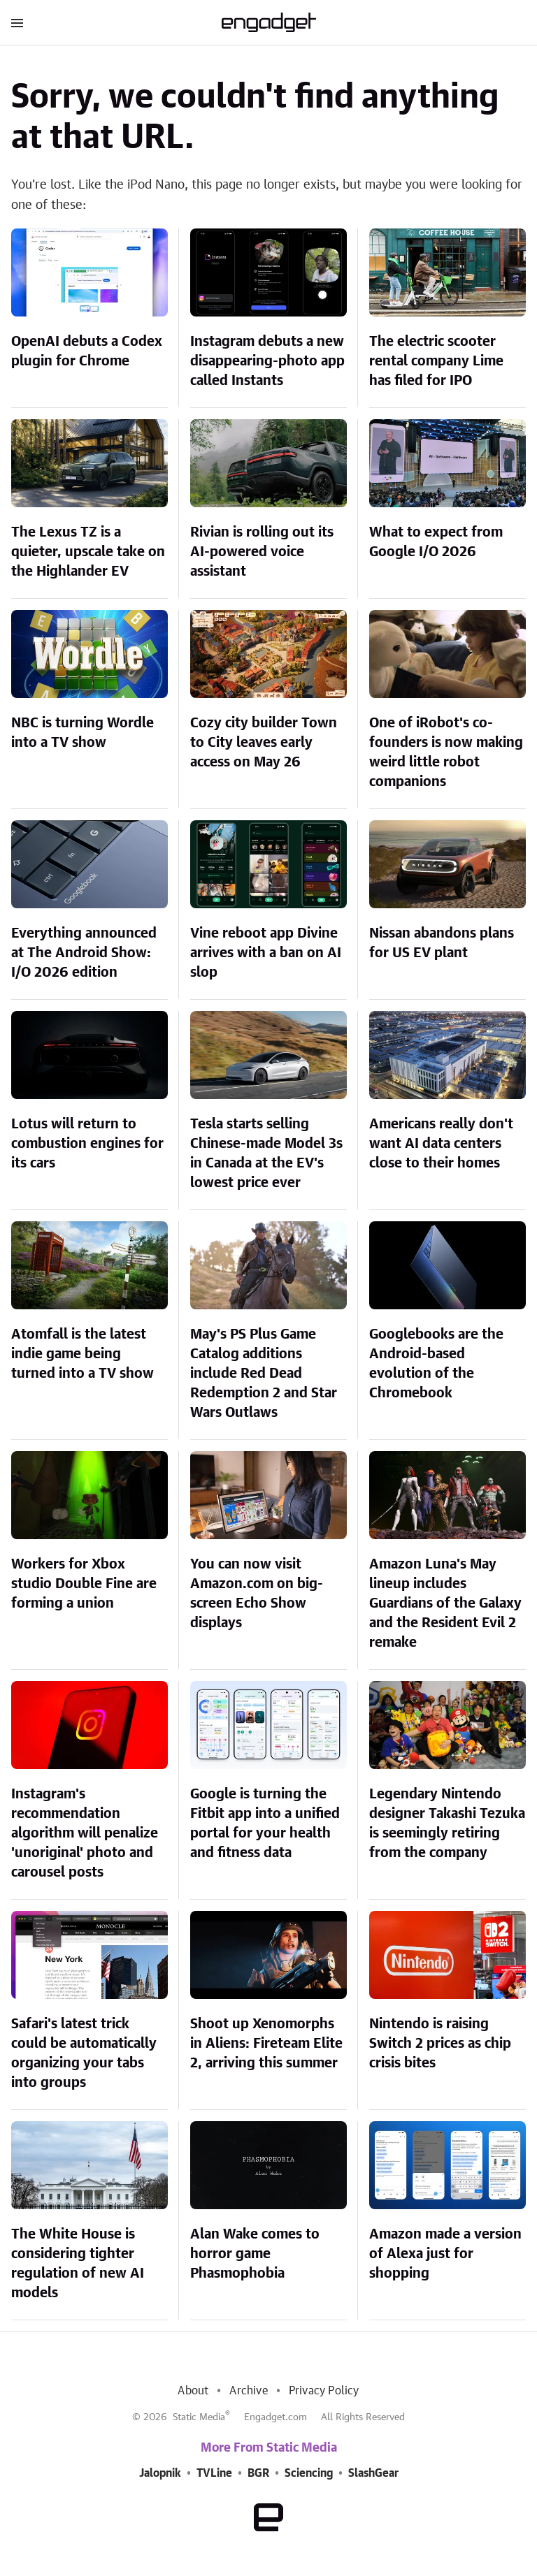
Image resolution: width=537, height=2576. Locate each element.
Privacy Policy (324, 2390)
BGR (258, 2473)
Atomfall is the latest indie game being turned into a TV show (82, 1354)
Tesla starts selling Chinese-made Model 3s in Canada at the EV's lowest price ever (266, 1153)
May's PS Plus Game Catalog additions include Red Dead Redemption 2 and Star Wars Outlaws (263, 1373)
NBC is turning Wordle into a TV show (82, 733)
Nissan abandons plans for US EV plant (441, 943)
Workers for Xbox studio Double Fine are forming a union (84, 1583)
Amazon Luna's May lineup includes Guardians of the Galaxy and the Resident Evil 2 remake (445, 1603)
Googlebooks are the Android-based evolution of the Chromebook (436, 1363)
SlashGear (373, 2473)
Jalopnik (160, 2473)
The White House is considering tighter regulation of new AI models (77, 2263)
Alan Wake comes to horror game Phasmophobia (255, 2253)
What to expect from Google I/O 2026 (436, 542)
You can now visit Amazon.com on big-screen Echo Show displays (256, 1593)
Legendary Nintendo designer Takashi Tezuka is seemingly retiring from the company (447, 1823)
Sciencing (309, 2473)
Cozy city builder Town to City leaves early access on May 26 (263, 742)
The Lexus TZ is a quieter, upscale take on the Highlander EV (88, 551)
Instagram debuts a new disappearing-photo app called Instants (267, 361)
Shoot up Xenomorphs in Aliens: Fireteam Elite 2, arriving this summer (266, 2043)
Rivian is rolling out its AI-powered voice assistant (262, 551)
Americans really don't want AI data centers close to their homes (441, 1143)
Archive (248, 2390)
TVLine (214, 2473)
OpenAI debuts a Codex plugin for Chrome (86, 351)
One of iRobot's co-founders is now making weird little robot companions (446, 752)
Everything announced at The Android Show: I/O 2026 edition (84, 953)
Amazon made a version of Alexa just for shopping (445, 2253)
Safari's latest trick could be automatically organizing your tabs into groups (84, 2053)
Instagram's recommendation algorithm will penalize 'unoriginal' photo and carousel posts (84, 1833)
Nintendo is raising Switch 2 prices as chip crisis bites (440, 2043)
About (193, 2390)
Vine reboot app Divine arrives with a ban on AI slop (265, 953)
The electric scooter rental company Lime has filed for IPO (436, 361)
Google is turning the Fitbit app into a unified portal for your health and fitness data (265, 1823)
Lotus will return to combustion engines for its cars (87, 1143)
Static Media (199, 2417)
